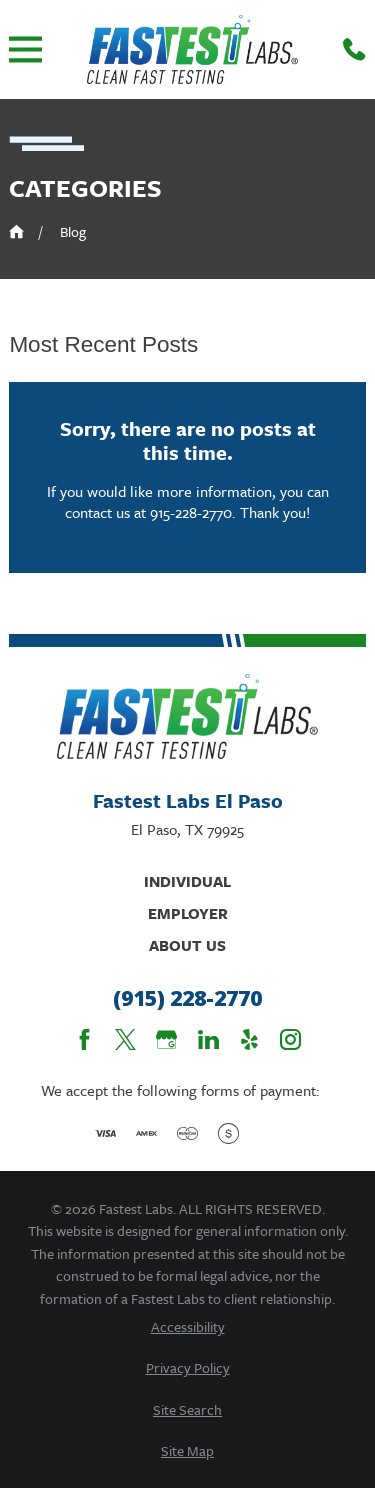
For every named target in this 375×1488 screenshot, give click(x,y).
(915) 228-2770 (187, 999)
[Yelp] (249, 1039)
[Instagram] (290, 1039)
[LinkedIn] (208, 1039)
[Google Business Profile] (166, 1039)
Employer (188, 913)
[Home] (192, 49)
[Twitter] (125, 1039)
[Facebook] (84, 1039)
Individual (187, 881)
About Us (187, 945)
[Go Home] (16, 231)
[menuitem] (187, 1326)
